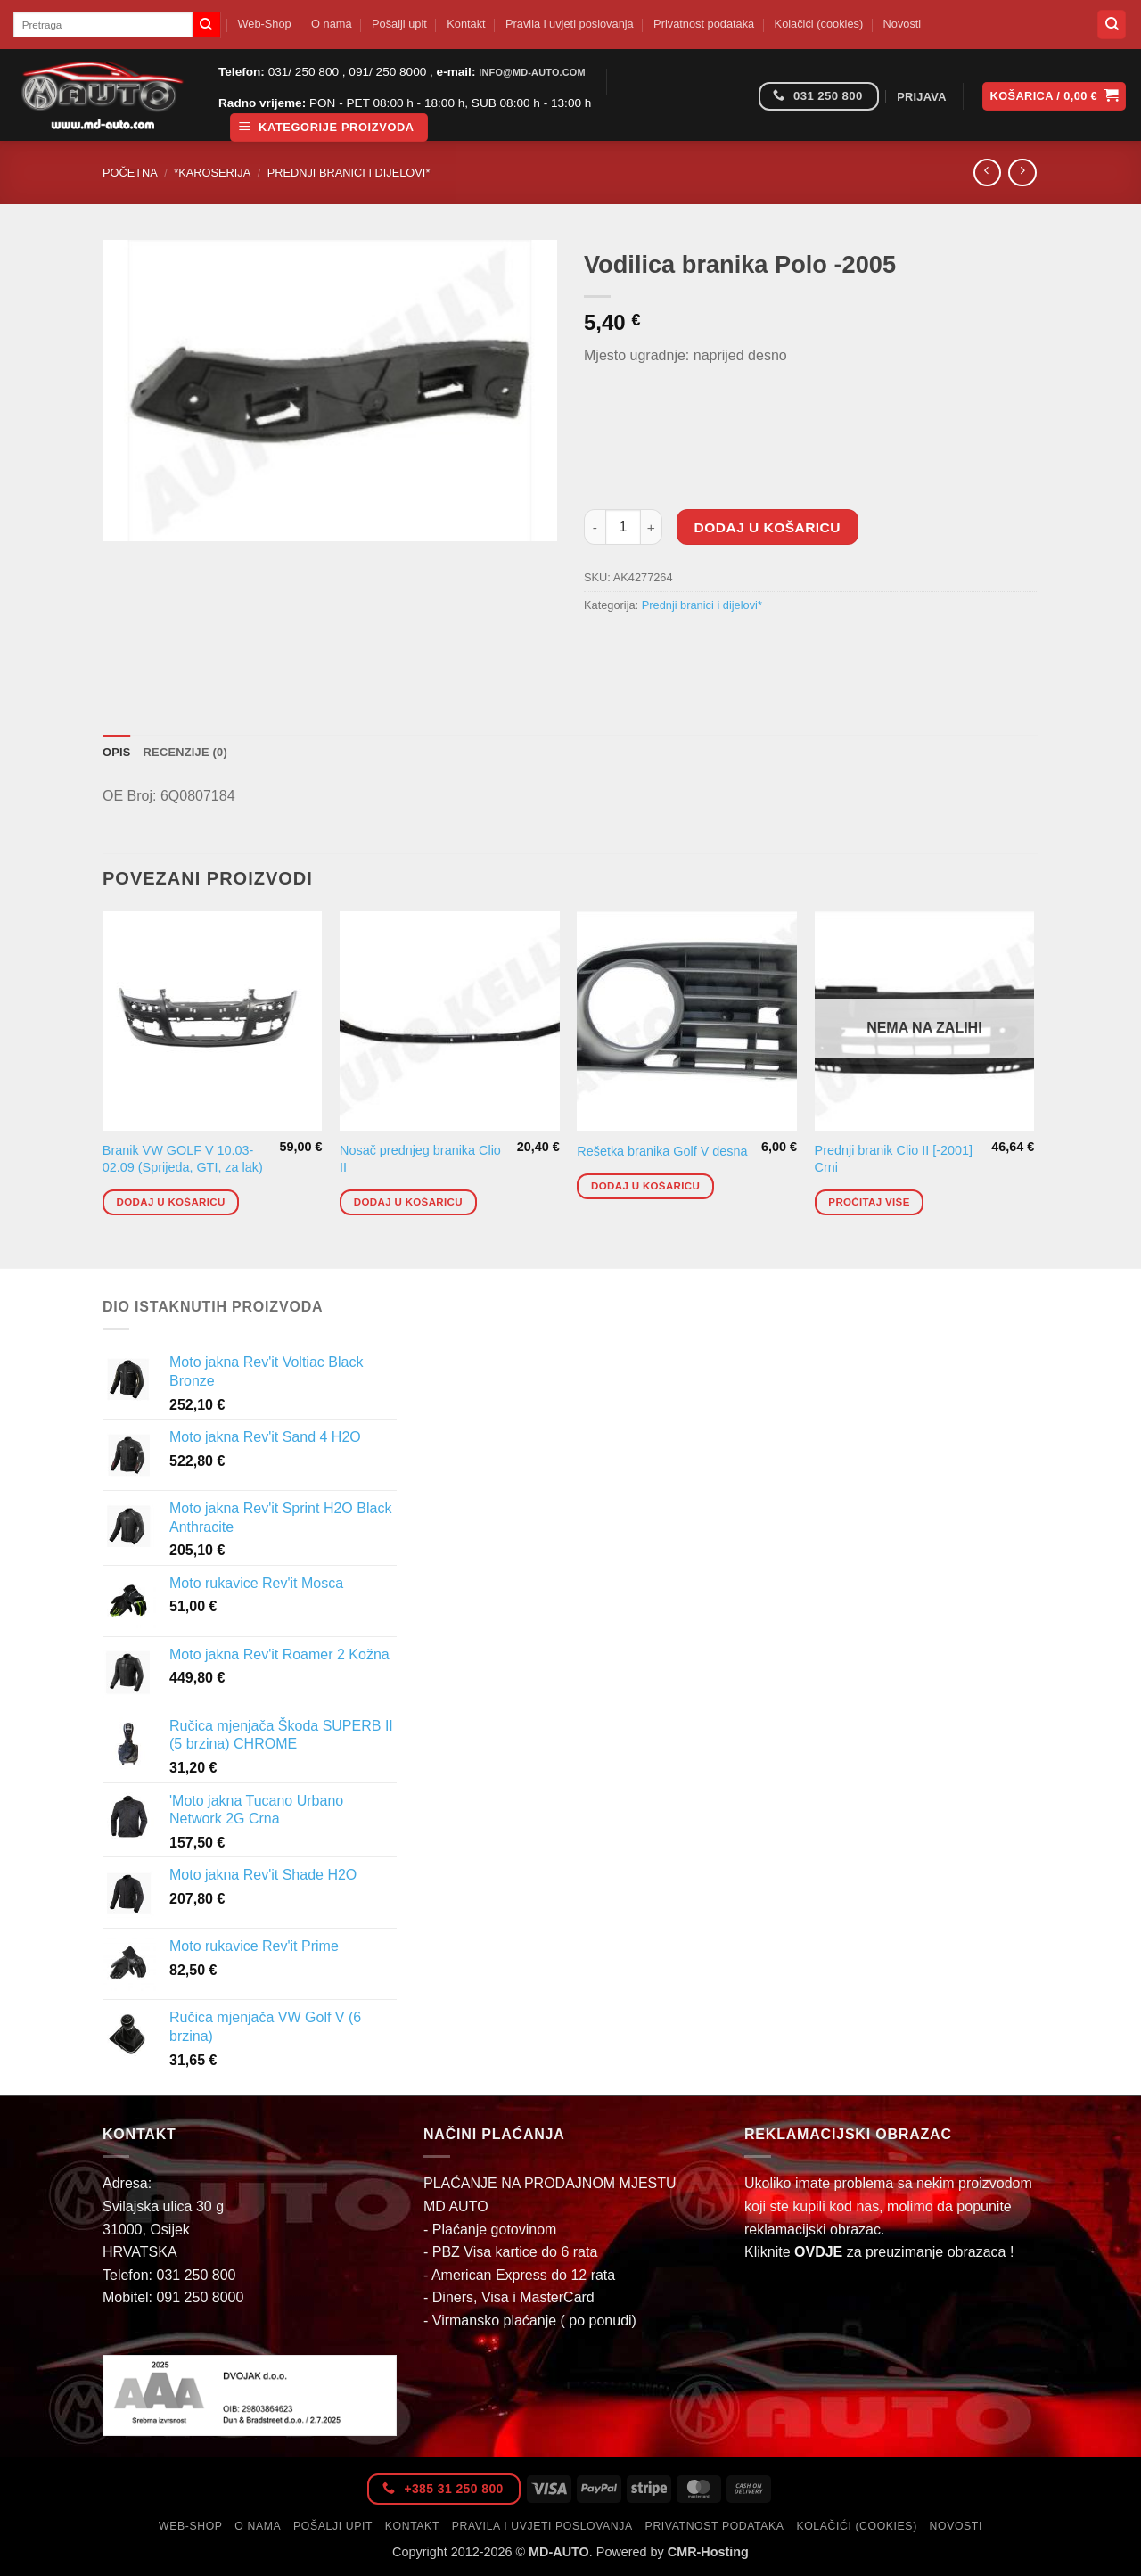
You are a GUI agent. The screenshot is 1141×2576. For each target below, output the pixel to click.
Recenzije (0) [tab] (185, 752)
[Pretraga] (1111, 24)
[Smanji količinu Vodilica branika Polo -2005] (594, 527)
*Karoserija (212, 172)
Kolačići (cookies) (819, 23)
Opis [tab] (117, 752)
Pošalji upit (399, 23)
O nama (331, 23)
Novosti (902, 23)
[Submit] (206, 25)
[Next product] (987, 172)
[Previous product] (1022, 172)
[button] (329, 128)
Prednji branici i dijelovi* (349, 172)
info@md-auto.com (532, 72)
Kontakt (466, 23)
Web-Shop (264, 23)
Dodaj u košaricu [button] (171, 1202)
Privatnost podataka (703, 23)
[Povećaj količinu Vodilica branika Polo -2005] (651, 527)
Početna (130, 172)
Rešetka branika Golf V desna (662, 1151)
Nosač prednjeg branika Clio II (420, 1158)
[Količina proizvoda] (623, 527)
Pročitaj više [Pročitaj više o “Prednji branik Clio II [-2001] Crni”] (868, 1202)
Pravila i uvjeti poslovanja (569, 23)
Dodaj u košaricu (767, 527)
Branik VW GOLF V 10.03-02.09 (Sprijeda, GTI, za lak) (183, 1158)
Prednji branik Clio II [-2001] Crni (894, 1158)
